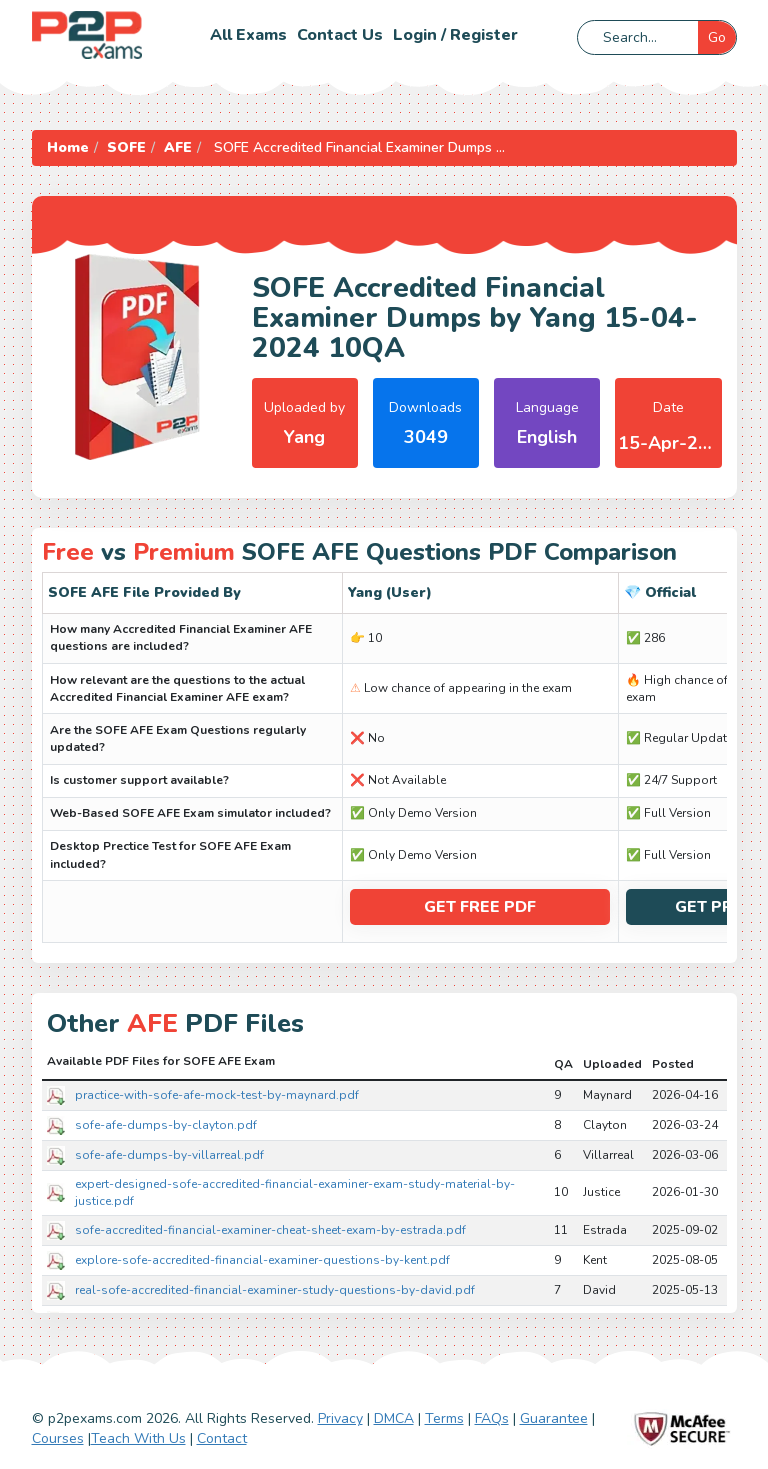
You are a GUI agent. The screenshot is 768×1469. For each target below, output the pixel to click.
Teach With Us (138, 1438)
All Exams (248, 35)
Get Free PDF (480, 907)
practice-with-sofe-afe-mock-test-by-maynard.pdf (217, 1095)
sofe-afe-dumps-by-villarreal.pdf (169, 1155)
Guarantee (554, 1418)
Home (68, 147)
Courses (58, 1438)
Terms (444, 1418)
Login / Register (455, 35)
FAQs (492, 1418)
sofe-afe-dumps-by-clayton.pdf (166, 1125)
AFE (178, 147)
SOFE (126, 147)
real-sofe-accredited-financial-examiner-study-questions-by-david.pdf (275, 1290)
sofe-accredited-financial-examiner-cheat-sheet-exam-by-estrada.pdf (270, 1230)
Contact (222, 1438)
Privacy (340, 1418)
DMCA (394, 1418)
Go (717, 37)
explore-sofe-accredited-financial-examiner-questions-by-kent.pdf (262, 1260)
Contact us (340, 35)
